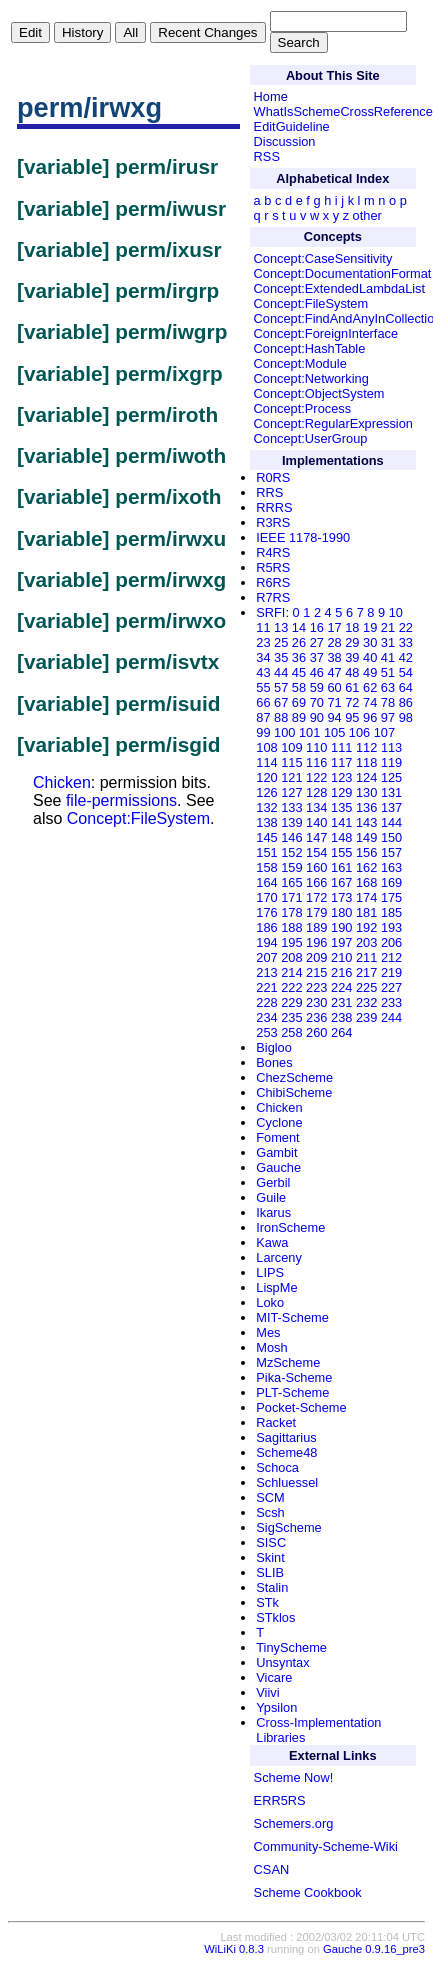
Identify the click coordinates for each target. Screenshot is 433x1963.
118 (366, 762)
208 (291, 957)
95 (352, 717)
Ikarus (273, 1212)
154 (316, 852)
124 (366, 777)
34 (263, 657)
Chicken (62, 782)
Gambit (276, 1152)
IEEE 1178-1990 (303, 537)
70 (317, 702)
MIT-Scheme (292, 1317)
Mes (268, 1332)
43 (263, 672)
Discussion (285, 141)
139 (291, 822)
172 (316, 897)
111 (341, 747)
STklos (275, 1617)
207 (266, 957)
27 (317, 642)
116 (316, 762)
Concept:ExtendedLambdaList (339, 288)
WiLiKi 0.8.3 (234, 1949)
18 (352, 627)
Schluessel (287, 1482)
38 (334, 657)
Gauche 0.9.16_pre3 (374, 1949)
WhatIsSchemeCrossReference (343, 111)
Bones (274, 1062)
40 (370, 657)
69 (299, 702)
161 (341, 867)
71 (334, 702)
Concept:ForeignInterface (326, 333)
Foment (277, 1137)
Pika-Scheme (294, 1377)
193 (391, 927)
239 (366, 1017)
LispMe (276, 1287)
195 (291, 942)
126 (266, 792)
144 (391, 822)
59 (317, 687)
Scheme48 (286, 1452)
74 (370, 702)
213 (266, 972)
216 (341, 972)
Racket (276, 1422)
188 (291, 927)
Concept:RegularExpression (333, 423)
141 (341, 822)
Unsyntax (282, 1662)
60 (334, 687)
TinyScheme (291, 1647)
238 (341, 1017)
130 (366, 792)
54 (406, 672)
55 (263, 687)
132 (266, 807)
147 (316, 837)
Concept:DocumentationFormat (343, 273)
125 (391, 777)
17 (334, 627)
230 (316, 1002)
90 (317, 717)
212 (391, 957)
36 (299, 657)
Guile (271, 1197)
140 (316, 822)
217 (366, 972)
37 (317, 657)
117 (341, 762)
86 (406, 702)
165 (291, 882)
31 (388, 642)
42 (406, 657)
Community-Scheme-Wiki (326, 1846)
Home (271, 96)
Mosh (271, 1347)
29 (352, 642)
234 (266, 1017)
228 (266, 1002)
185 (391, 912)
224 (341, 987)
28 (334, 642)
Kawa (272, 1242)
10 (396, 612)
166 (316, 882)
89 (299, 717)
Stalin (272, 1587)
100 (284, 732)
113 (391, 747)
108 (266, 747)
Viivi (267, 1692)
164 (266, 882)
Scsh (270, 1512)
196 (316, 942)
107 (384, 732)
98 (406, 717)
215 (316, 972)
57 (281, 687)
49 (370, 672)
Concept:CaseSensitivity (323, 258)
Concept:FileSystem (138, 818)
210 (341, 957)
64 (406, 687)
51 (388, 672)
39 (352, 657)
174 (366, 897)
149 (366, 837)
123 (341, 777)
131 (391, 792)
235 (291, 1017)
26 (299, 642)
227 (391, 987)
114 (266, 762)
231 (341, 1002)
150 (391, 837)
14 (299, 627)
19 (370, 627)
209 (316, 957)
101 (309, 732)
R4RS (273, 552)
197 (341, 942)
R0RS (273, 477)
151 (266, 852)
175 (391, 897)
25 (281, 642)
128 (316, 792)
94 (334, 717)
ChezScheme (294, 1077)
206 (391, 942)
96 (370, 717)
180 (341, 912)
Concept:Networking (311, 378)
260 (316, 1032)
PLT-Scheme (292, 1392)
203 (366, 942)
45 (299, 672)
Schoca (277, 1467)
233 (391, 1002)
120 (266, 777)
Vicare (274, 1677)
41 (388, 657)
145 (266, 837)
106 (359, 732)
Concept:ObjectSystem (319, 393)
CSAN (272, 1869)
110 (316, 747)
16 (317, 627)
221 (266, 987)
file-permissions (121, 800)
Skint (270, 1557)
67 (281, 702)
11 (263, 627)
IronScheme (290, 1227)
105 (334, 732)
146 (291, 837)
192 (366, 927)
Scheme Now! (294, 1777)
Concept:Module (300, 363)
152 (291, 852)
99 (263, 732)
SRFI (270, 612)
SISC (271, 1542)
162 (366, 867)
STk (267, 1602)
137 (391, 807)
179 (316, 912)
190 (341, 927)
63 (388, 687)
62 (370, 687)
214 (291, 972)
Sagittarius (286, 1437)
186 (266, 927)
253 (266, 1032)
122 (316, 777)
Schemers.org (294, 1823)
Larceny (279, 1257)
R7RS (273, 597)
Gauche (278, 1167)
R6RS (273, 582)
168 (366, 882)
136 (366, 807)
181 (366, 912)
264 (341, 1032)
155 (341, 852)
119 (391, 762)
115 (291, 762)
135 (341, 807)
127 (291, 792)
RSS (267, 156)
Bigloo (274, 1047)
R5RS (273, 567)
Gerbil (273, 1182)
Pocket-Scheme (301, 1407)
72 (352, 702)
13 (281, 627)
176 (266, 912)
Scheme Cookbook (308, 1892)
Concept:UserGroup (311, 438)
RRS (269, 492)
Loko (270, 1302)
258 (291, 1032)
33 (406, 642)
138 (266, 822)
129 (341, 792)
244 (391, 1017)
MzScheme (288, 1362)
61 (352, 687)
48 (352, 672)
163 (391, 867)
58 (299, 687)
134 (316, 807)
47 (334, 672)
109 (291, 747)
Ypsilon (276, 1707)
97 (388, 717)
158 (266, 867)
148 (341, 837)
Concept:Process (302, 408)
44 (281, 672)
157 (391, 852)
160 (316, 867)
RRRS (274, 507)
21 (388, 627)
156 (366, 852)
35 (281, 657)
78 (388, 702)
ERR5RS (280, 1800)
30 (370, 642)
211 (366, 957)
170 (266, 897)
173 (341, 897)
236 (316, 1017)
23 (263, 642)
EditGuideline (292, 126)
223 (316, 987)
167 (341, 882)
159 (291, 867)
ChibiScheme (294, 1092)
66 (263, 702)
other (367, 215)
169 (391, 882)
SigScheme (288, 1527)
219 (391, 972)
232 (366, 1002)
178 (291, 912)
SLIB (270, 1572)
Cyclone (279, 1122)
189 (316, 927)
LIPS (270, 1272)
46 (317, 672)
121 (291, 777)
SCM (270, 1497)
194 (266, 942)
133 (291, 807)
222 (291, 987)
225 (366, 987)
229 (291, 1002)
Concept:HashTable (310, 348)
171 (291, 897)
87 (263, 717)
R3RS (273, 522)
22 (406, 627)
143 (366, 822)
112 (366, 747)
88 (281, 717)
